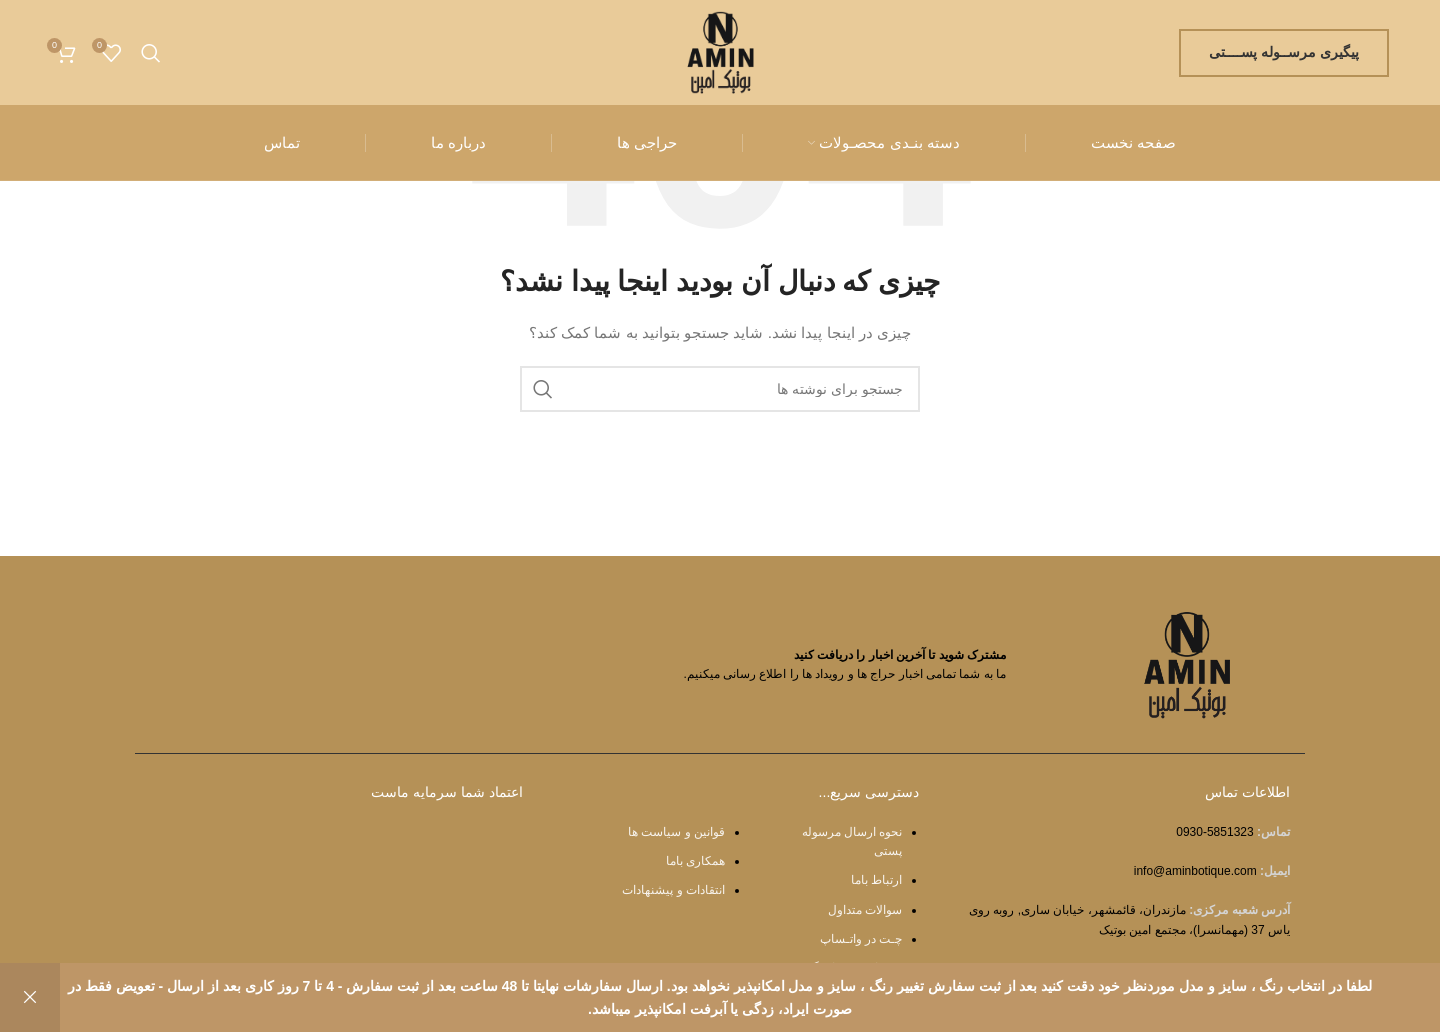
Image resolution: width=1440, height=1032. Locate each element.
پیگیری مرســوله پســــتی (1284, 52)
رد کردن (30, 997)
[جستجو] (151, 53)
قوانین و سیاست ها (676, 832)
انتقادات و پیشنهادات (673, 890)
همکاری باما (695, 861)
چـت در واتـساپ (861, 939)
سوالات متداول (865, 910)
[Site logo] (720, 51)
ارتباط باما (876, 880)
